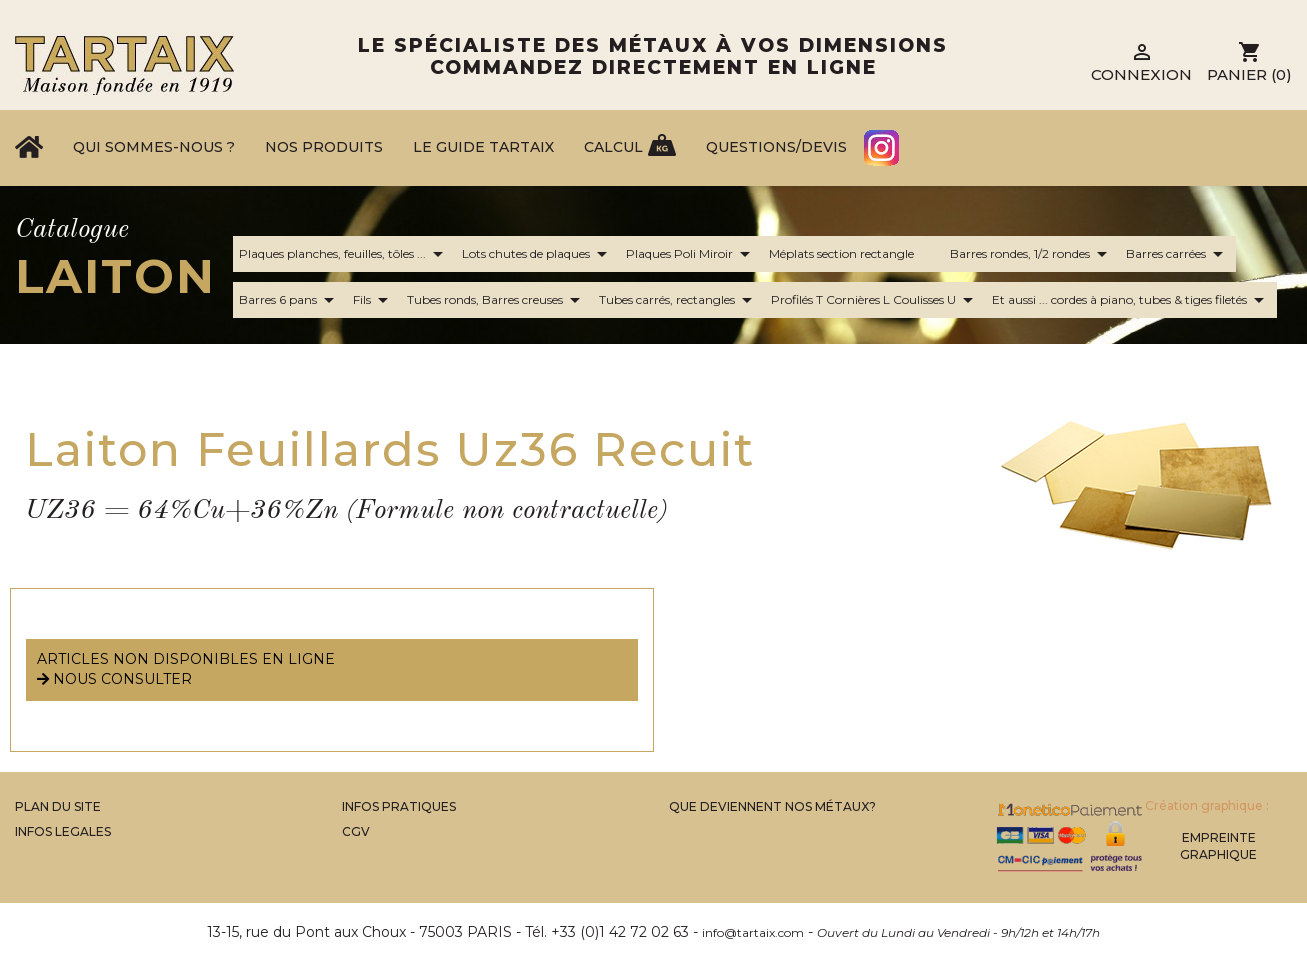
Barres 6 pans (290, 300)
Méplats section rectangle (853, 254)
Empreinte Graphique (1218, 846)
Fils (374, 300)
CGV (356, 831)
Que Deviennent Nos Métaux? (772, 806)
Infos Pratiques (399, 806)
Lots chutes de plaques (538, 254)
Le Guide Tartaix (483, 147)
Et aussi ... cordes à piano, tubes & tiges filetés (1131, 300)
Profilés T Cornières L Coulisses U (875, 300)
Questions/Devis (776, 147)
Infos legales (63, 831)
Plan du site (58, 806)
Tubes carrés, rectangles (679, 300)
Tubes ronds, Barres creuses (497, 300)
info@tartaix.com (753, 932)
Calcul (613, 147)
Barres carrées (1178, 254)
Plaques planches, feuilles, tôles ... (344, 254)
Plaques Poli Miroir (691, 254)
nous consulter (114, 679)
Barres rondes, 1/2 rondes (1032, 254)
